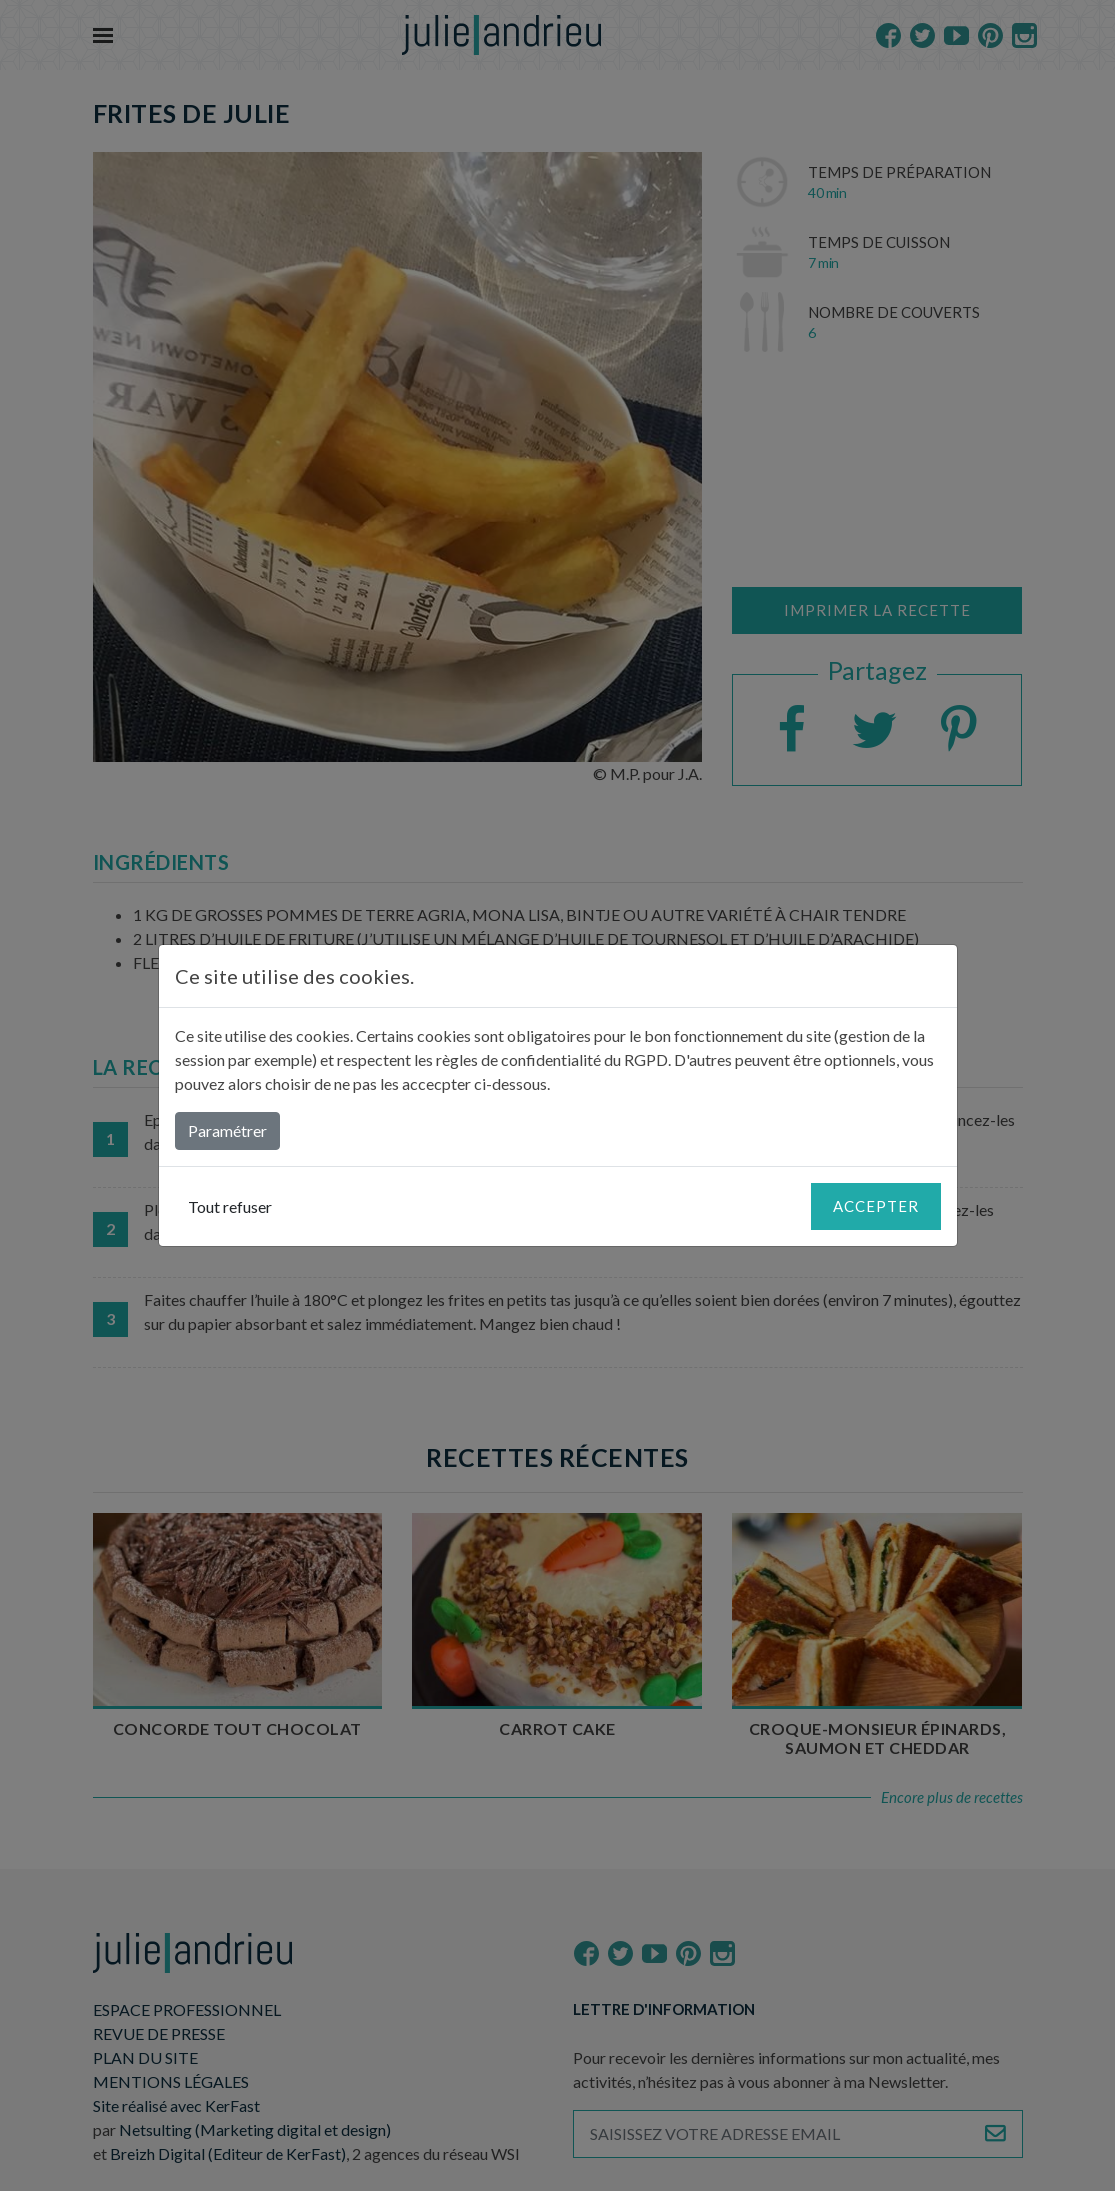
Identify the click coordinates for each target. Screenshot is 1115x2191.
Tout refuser (230, 1206)
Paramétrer (227, 1130)
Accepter (876, 1206)
